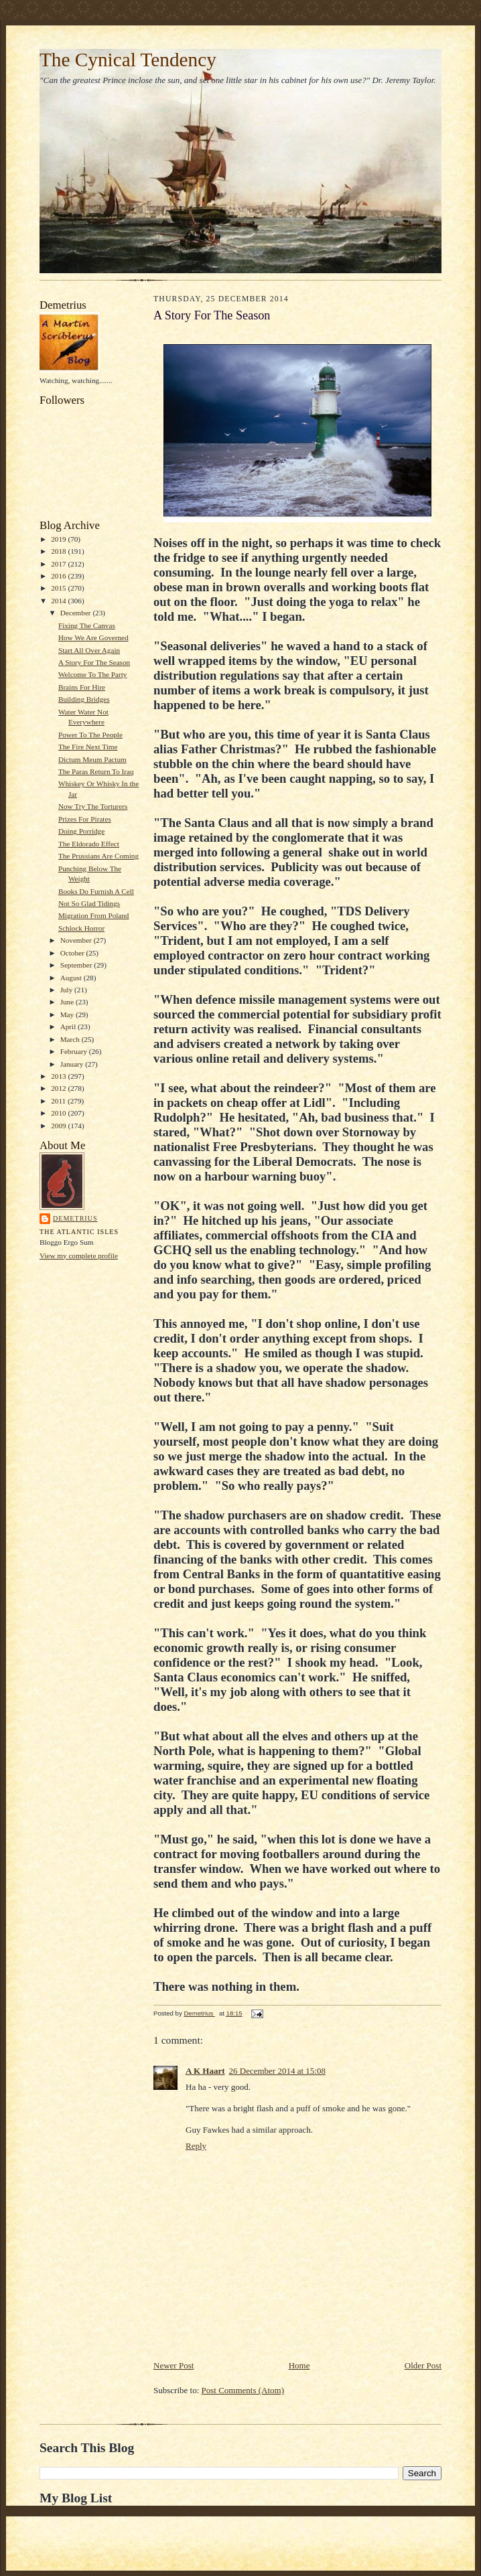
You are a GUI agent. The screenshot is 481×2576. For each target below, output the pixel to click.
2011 (59, 1101)
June (68, 1002)
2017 (59, 564)
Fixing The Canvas (86, 625)
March (71, 1039)
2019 (59, 539)
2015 (59, 588)
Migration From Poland (93, 915)
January (73, 1064)
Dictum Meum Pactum (92, 759)
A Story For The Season (94, 662)
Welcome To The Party (92, 674)
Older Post (423, 2365)
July (67, 990)
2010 (59, 1113)
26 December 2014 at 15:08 (277, 2071)
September (77, 965)
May (68, 1014)
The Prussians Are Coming (98, 856)
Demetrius (75, 1218)
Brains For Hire (81, 687)
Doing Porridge (81, 831)
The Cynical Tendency (128, 59)
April (69, 1026)
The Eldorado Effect (88, 844)
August (72, 978)
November (77, 940)
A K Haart (205, 2071)
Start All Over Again (89, 650)
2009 (59, 1126)
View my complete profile (79, 1256)
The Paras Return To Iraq (96, 771)
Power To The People (90, 735)
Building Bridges (84, 699)
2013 (59, 1076)
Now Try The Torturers (92, 806)
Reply (196, 2146)
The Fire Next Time (87, 747)
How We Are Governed (93, 637)
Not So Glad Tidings (89, 903)
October (73, 953)
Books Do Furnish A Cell (96, 891)
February (74, 1051)
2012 (59, 1088)
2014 (59, 601)
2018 (59, 551)
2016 (59, 576)
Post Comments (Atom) (243, 2390)
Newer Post (173, 2365)
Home (299, 2365)
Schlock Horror (81, 928)
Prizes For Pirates (84, 819)
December (76, 613)
